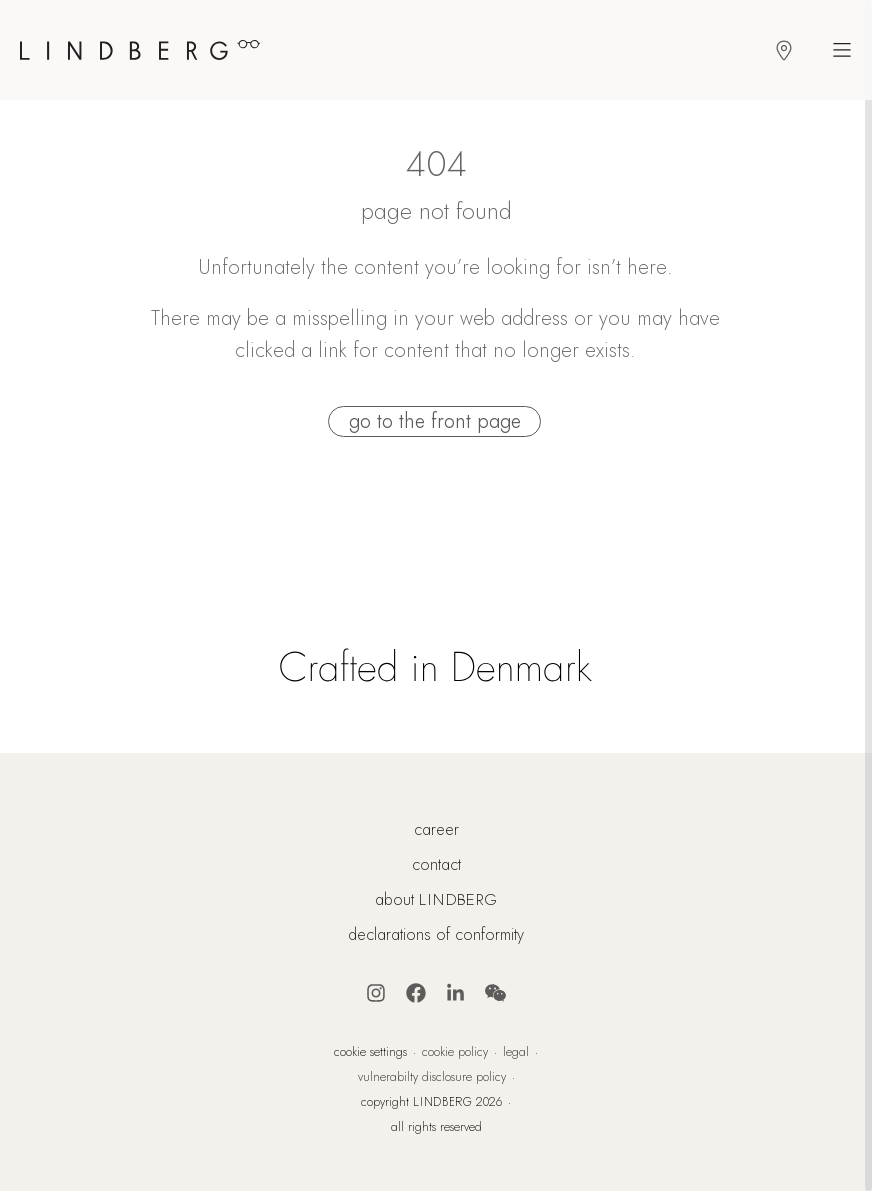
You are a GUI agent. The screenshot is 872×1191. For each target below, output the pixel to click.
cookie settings (370, 1052)
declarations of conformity (436, 935)
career (436, 830)
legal (516, 1052)
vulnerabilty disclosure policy (432, 1077)
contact (436, 865)
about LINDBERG (436, 900)
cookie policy (455, 1052)
